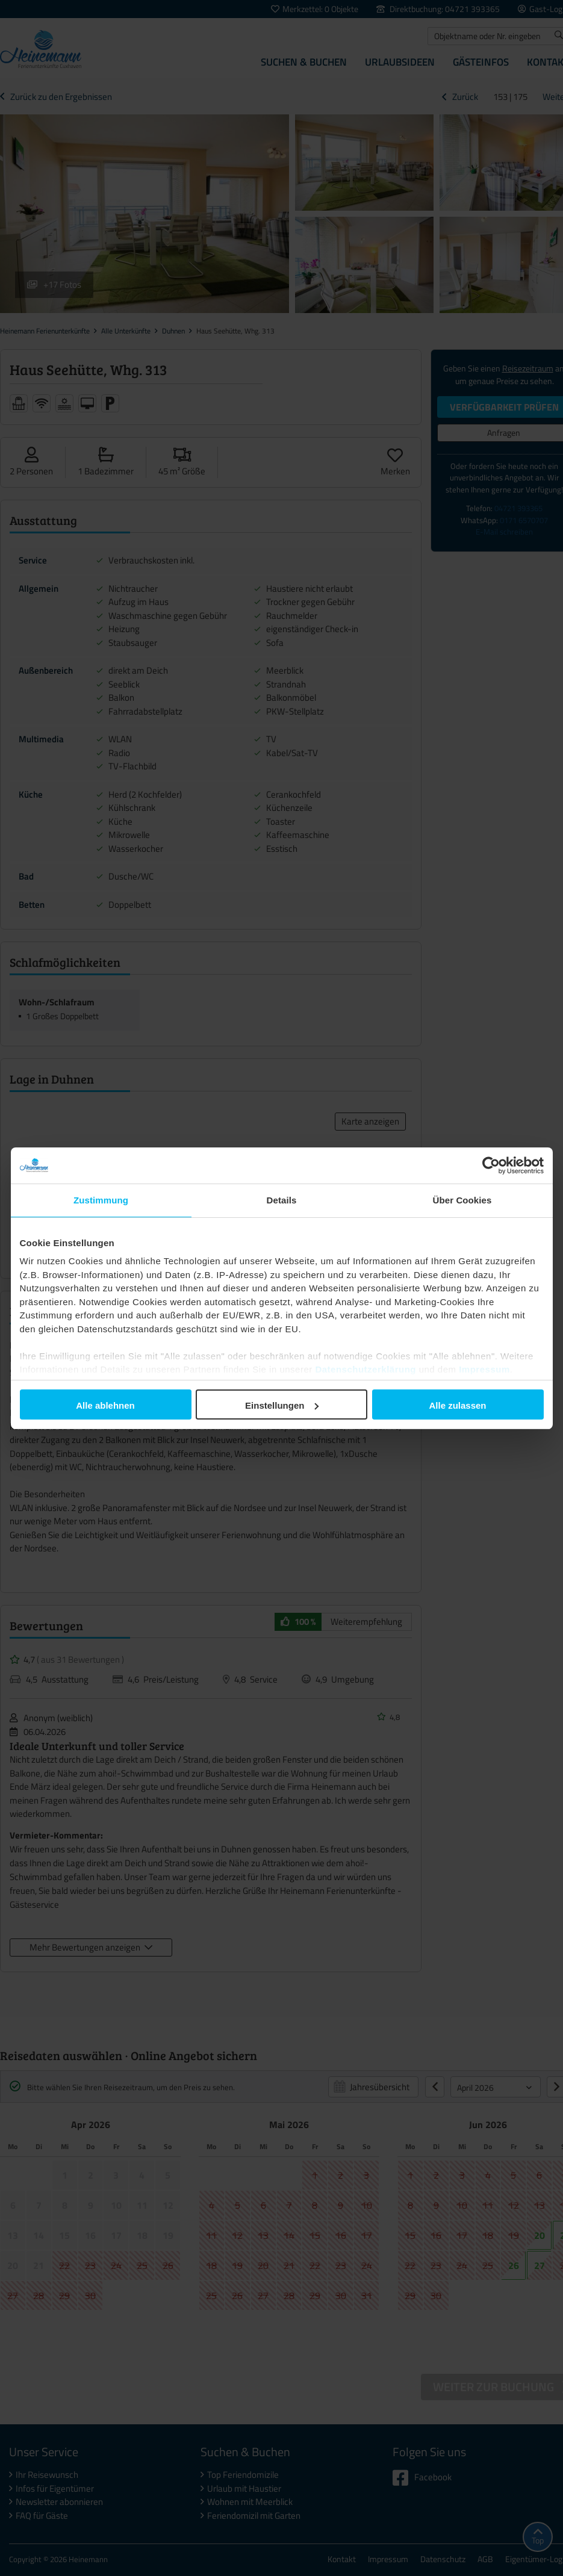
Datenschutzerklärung (365, 1369)
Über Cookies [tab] (462, 1200)
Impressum (484, 1369)
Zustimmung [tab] (100, 1200)
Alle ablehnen (105, 1405)
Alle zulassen (457, 1405)
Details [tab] (282, 1200)
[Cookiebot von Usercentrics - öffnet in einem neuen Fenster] (491, 1165)
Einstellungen (282, 1405)
